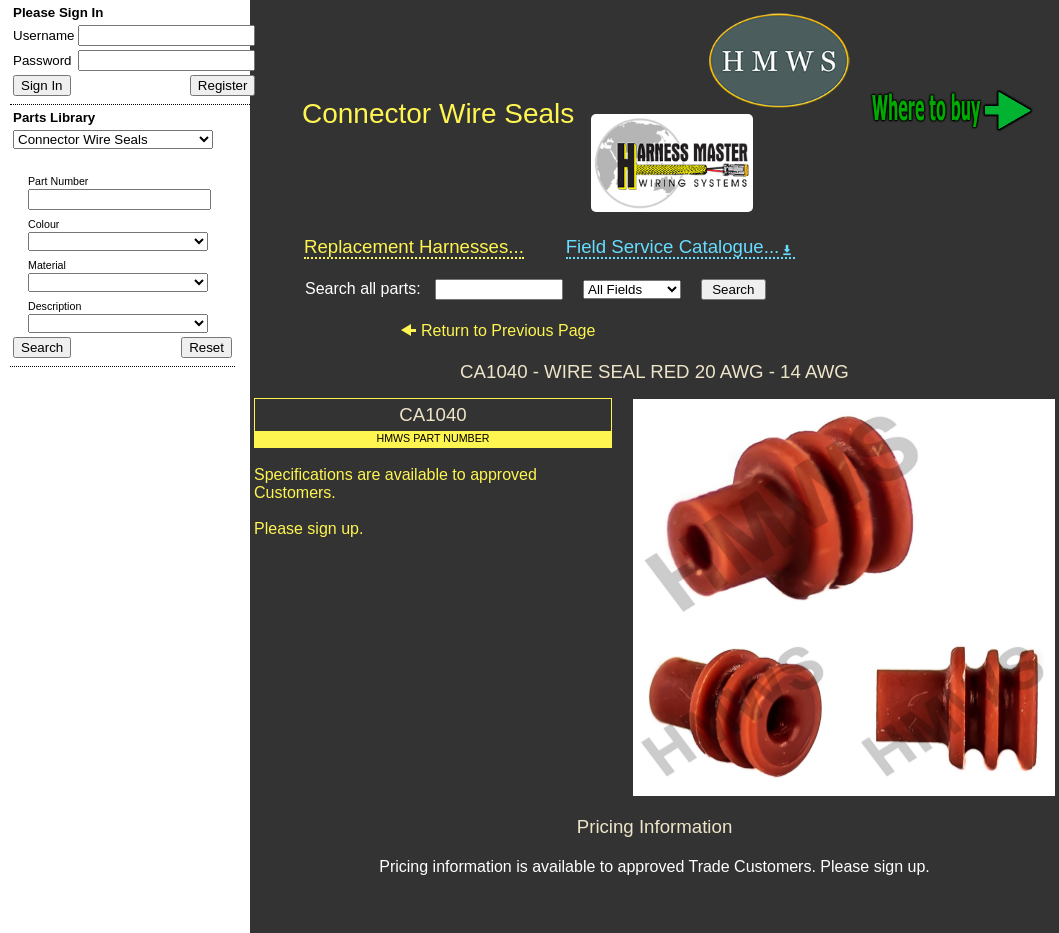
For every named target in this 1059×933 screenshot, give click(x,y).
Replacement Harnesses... (414, 246)
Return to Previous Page (497, 330)
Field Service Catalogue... (681, 247)
